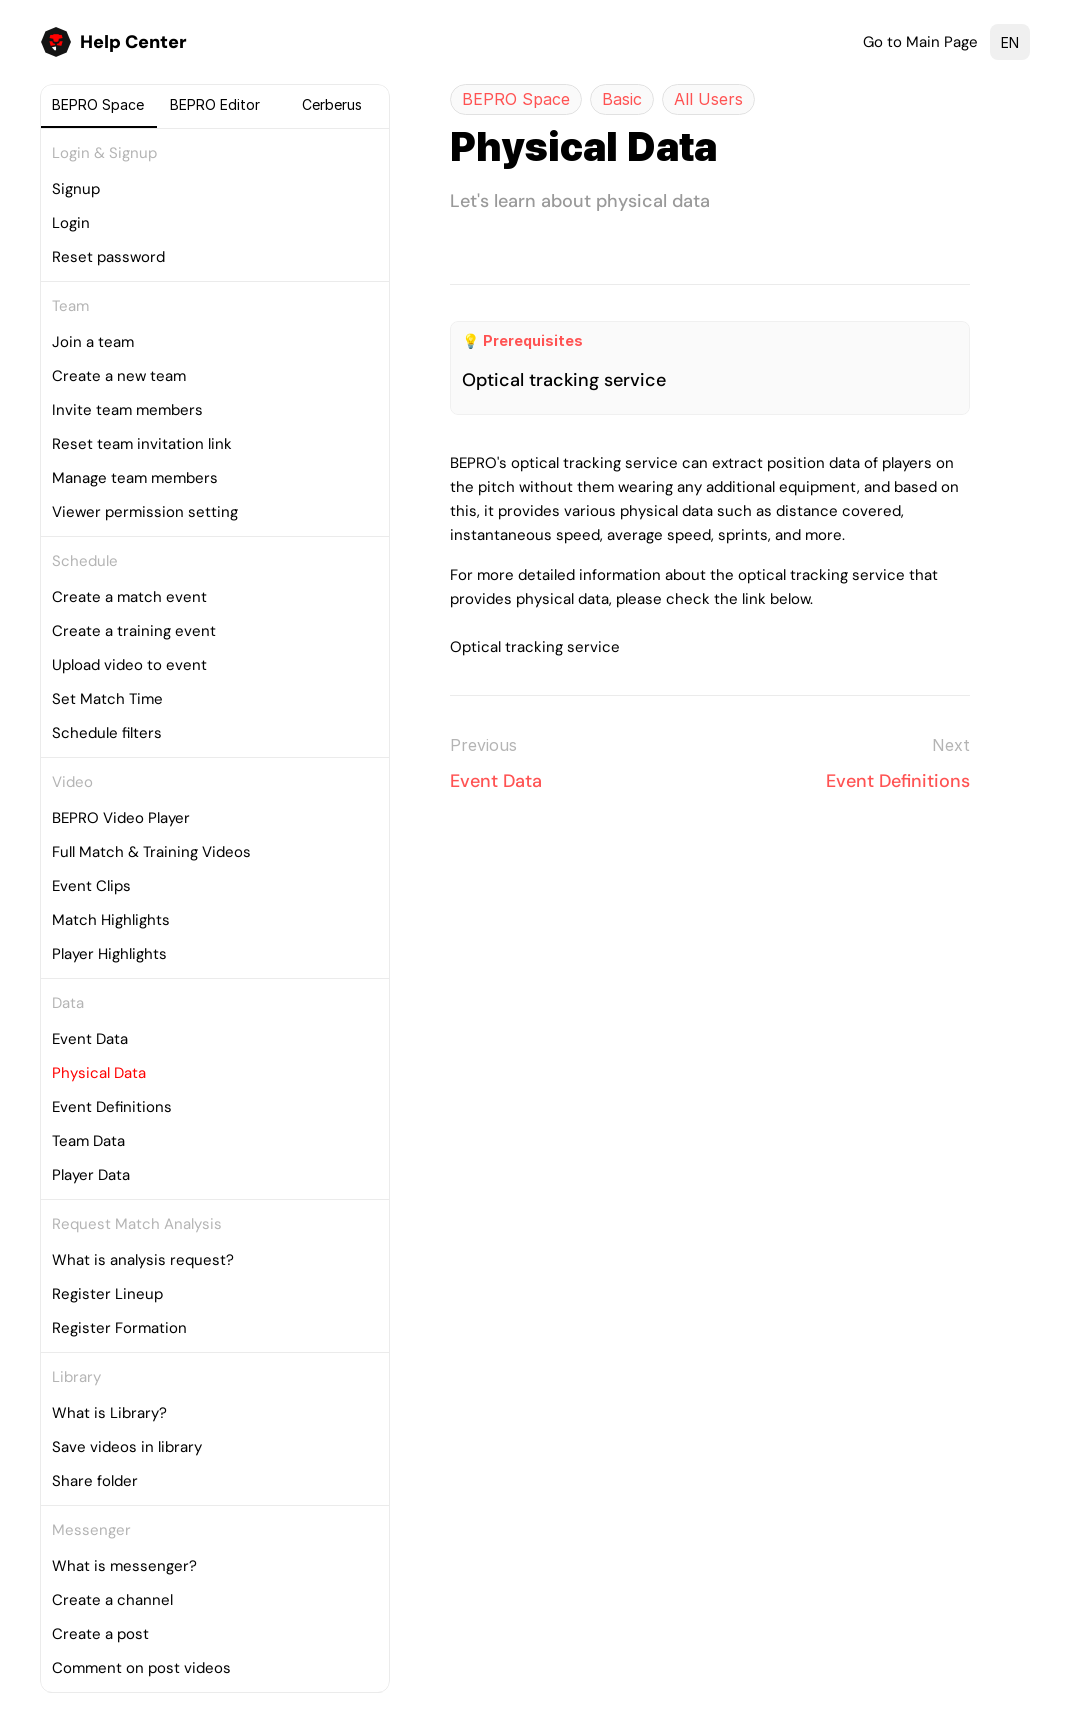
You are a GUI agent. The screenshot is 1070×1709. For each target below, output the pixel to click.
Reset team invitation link (142, 444)
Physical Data (99, 1073)
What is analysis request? (143, 1260)
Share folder (95, 1481)
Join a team (93, 342)
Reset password (108, 257)
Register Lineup (107, 1294)
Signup (76, 189)
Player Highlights (109, 954)
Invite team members (127, 410)
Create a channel (112, 1600)
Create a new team (119, 376)
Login (71, 223)
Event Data (90, 1039)
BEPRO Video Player (121, 818)
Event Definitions (112, 1107)
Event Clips (91, 886)
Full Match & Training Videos (151, 852)
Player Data (91, 1175)
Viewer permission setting (145, 512)
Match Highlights (111, 920)
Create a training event (134, 631)
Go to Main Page (920, 42)
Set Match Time (107, 699)
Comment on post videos (141, 1668)
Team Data (88, 1141)
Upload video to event (129, 665)
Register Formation (119, 1328)
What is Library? (109, 1413)
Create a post (100, 1634)
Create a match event (129, 597)
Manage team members (135, 478)
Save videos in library (127, 1447)
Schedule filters (107, 733)
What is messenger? (124, 1566)
